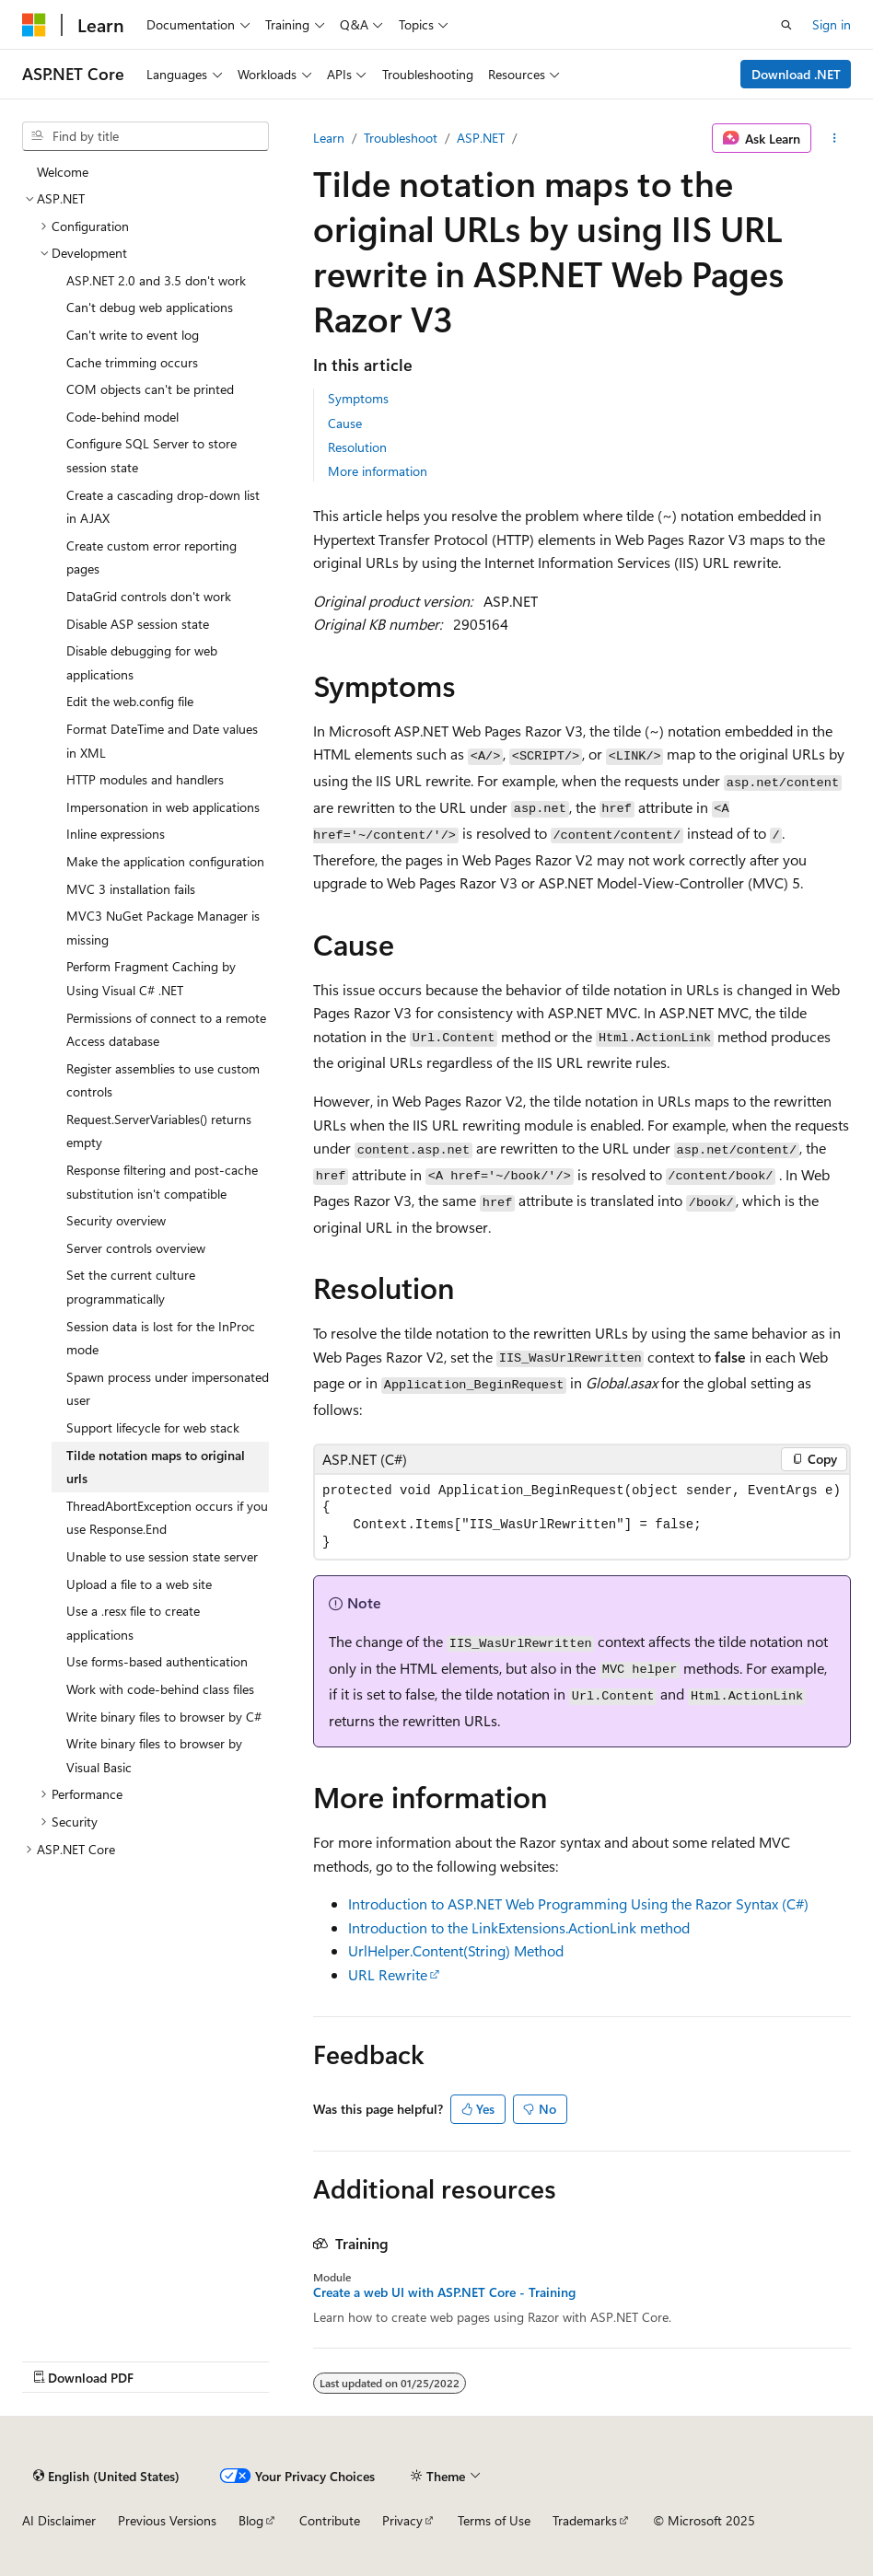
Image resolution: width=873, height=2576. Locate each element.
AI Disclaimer (59, 2520)
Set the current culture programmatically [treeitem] (130, 1286)
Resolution (357, 447)
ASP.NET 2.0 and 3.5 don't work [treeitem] (156, 280)
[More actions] (835, 138)
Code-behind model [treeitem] (122, 416)
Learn (328, 137)
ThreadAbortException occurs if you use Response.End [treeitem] (167, 1517)
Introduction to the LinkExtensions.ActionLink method (519, 1927)
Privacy (402, 2520)
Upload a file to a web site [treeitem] (139, 1584)
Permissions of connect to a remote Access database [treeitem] (166, 1029)
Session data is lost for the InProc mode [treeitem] (160, 1338)
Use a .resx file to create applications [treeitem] (133, 1622)
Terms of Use (494, 2520)
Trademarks (585, 2520)
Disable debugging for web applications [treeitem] (141, 662)
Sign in (831, 24)
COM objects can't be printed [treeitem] (150, 389)
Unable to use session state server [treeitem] (162, 1556)
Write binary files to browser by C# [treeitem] (164, 1716)
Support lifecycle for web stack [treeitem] (152, 1427)
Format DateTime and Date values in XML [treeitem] (162, 740)
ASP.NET (481, 137)
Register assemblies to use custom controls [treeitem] (163, 1080)
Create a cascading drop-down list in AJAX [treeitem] (163, 507)
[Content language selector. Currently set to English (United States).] (106, 2475)
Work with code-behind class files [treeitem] (160, 1689)
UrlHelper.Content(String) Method (456, 1950)
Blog (251, 2520)
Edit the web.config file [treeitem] (129, 701)
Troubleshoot (400, 137)
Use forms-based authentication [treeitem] (157, 1661)
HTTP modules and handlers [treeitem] (145, 779)
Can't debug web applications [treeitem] (149, 307)
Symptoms (358, 398)
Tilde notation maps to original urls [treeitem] (155, 1467)
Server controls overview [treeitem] (135, 1248)
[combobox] (145, 136)
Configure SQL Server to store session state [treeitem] (151, 455)
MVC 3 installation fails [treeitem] (130, 889)
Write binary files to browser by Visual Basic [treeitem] (154, 1755)
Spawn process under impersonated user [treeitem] (167, 1389)
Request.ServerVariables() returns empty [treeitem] (158, 1131)
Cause (345, 423)
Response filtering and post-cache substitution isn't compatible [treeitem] (162, 1181)
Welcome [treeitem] (62, 171)
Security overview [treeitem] (116, 1220)
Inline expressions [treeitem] (115, 833)
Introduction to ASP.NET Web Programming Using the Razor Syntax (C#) (578, 1903)
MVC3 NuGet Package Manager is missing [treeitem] (163, 927)
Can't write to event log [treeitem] (132, 334)
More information (377, 471)
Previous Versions (167, 2520)
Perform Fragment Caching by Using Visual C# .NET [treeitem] (151, 978)
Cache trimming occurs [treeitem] (132, 362)
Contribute (329, 2520)
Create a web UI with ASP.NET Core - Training (444, 2292)
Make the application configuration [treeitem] (165, 861)
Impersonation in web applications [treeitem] (163, 807)
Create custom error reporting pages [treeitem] (151, 557)
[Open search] (786, 24)
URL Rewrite (387, 1974)
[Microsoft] (34, 25)
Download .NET (796, 74)
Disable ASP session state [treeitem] (137, 623)
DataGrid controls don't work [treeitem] (148, 596)
